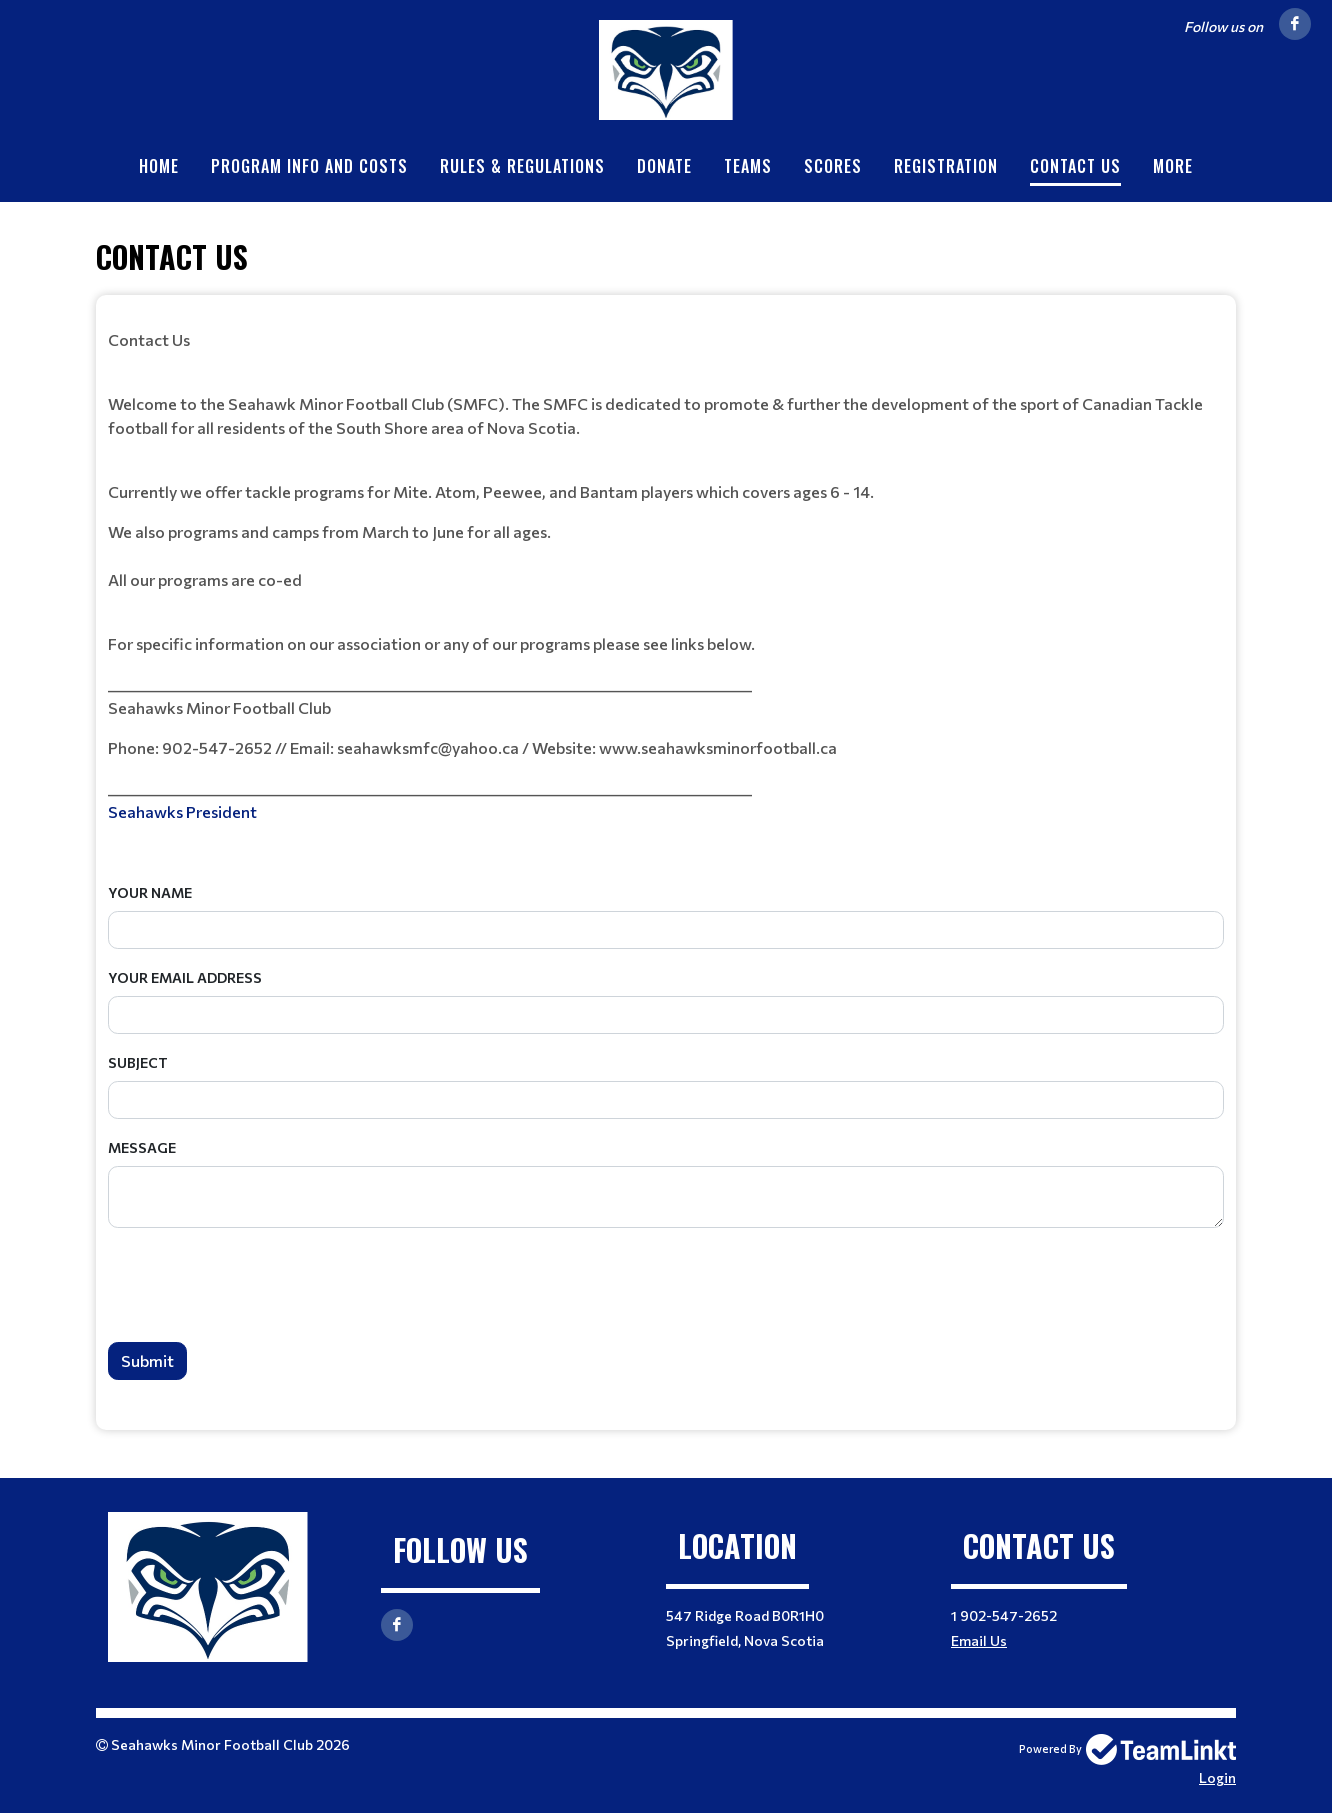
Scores (833, 166)
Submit (147, 1360)
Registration (946, 166)
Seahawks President (184, 811)
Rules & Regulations (522, 166)
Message (142, 1147)
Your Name (150, 892)
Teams (748, 166)
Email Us (979, 1640)
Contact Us (1075, 166)
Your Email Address (185, 977)
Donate (664, 166)
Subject (138, 1062)
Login (1217, 1777)
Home (159, 166)
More (1173, 166)
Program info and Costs (309, 166)
